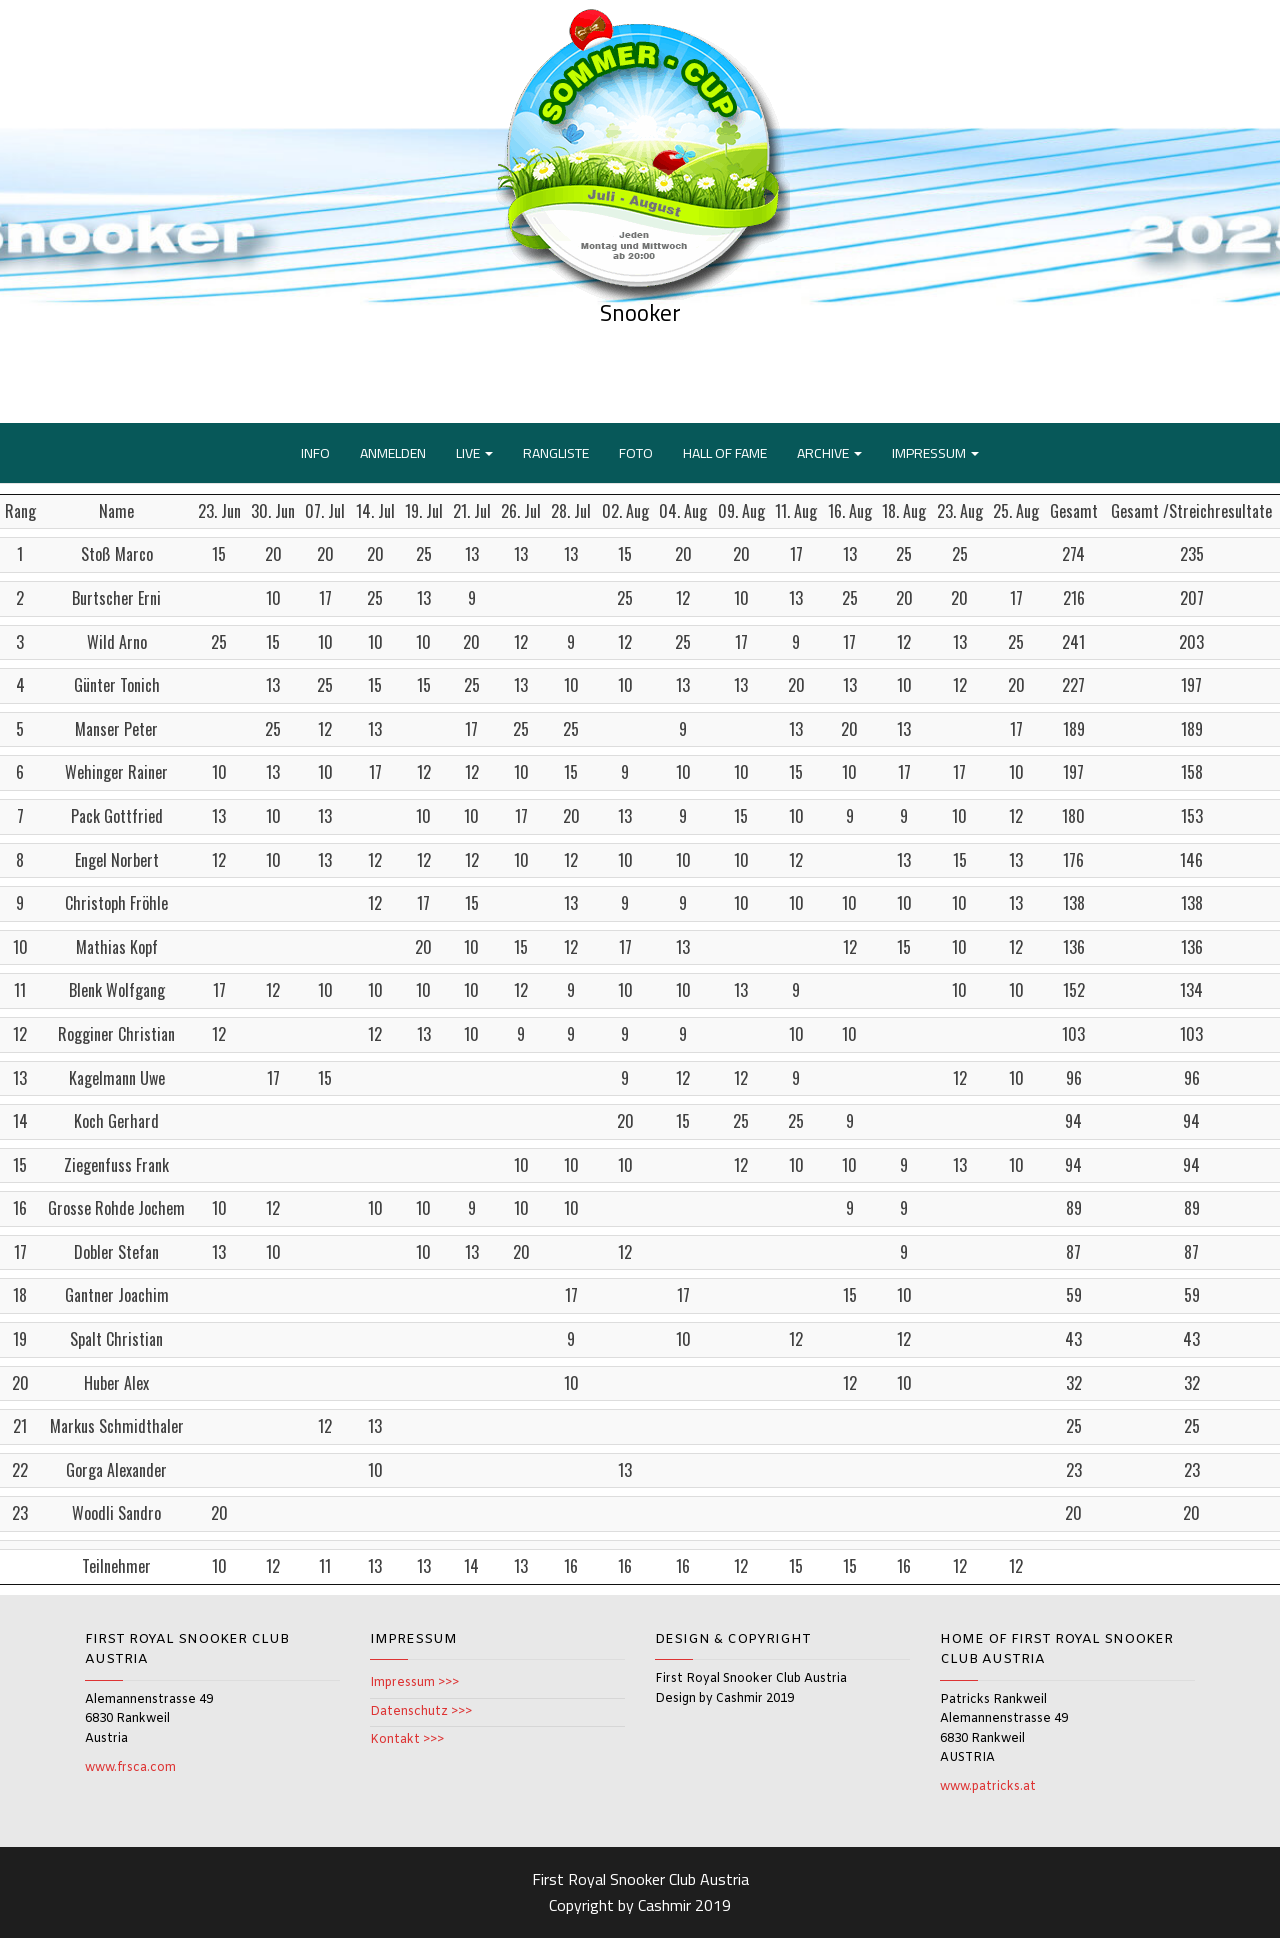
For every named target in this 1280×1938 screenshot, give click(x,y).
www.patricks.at (988, 1787)
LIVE (474, 453)
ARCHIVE (829, 453)
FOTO (636, 453)
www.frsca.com (130, 1768)
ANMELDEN (393, 453)
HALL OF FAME (725, 453)
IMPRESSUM (935, 453)
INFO (315, 453)
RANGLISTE (556, 453)
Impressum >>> (414, 1683)
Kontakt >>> (407, 1740)
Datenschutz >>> (421, 1712)
